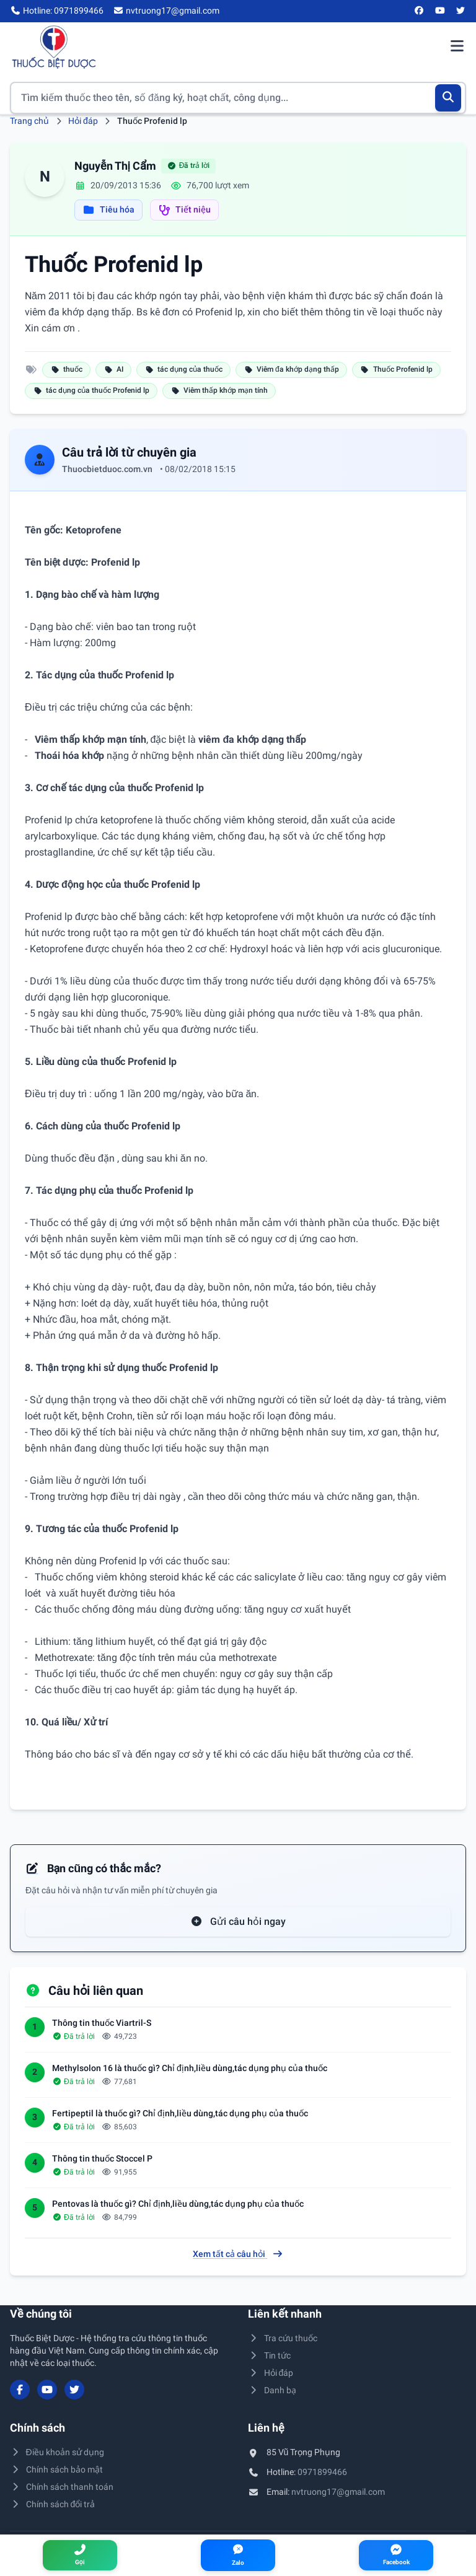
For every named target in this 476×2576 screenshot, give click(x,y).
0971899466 (322, 2472)
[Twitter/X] (461, 11)
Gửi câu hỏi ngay (238, 1921)
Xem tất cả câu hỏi (238, 2254)
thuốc (66, 369)
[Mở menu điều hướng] (456, 47)
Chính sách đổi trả (52, 2504)
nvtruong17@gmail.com (338, 2492)
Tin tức (269, 2355)
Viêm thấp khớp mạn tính (219, 390)
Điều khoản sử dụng (57, 2452)
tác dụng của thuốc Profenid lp (91, 390)
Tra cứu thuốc (282, 2338)
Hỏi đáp (83, 121)
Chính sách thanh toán (61, 2487)
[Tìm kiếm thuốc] (238, 98)
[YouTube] (440, 11)
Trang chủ (29, 121)
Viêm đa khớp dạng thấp (291, 369)
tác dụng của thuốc (183, 369)
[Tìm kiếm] (448, 98)
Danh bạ (272, 2390)
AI (113, 369)
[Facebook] (419, 11)
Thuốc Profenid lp (396, 369)
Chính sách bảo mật (56, 2469)
